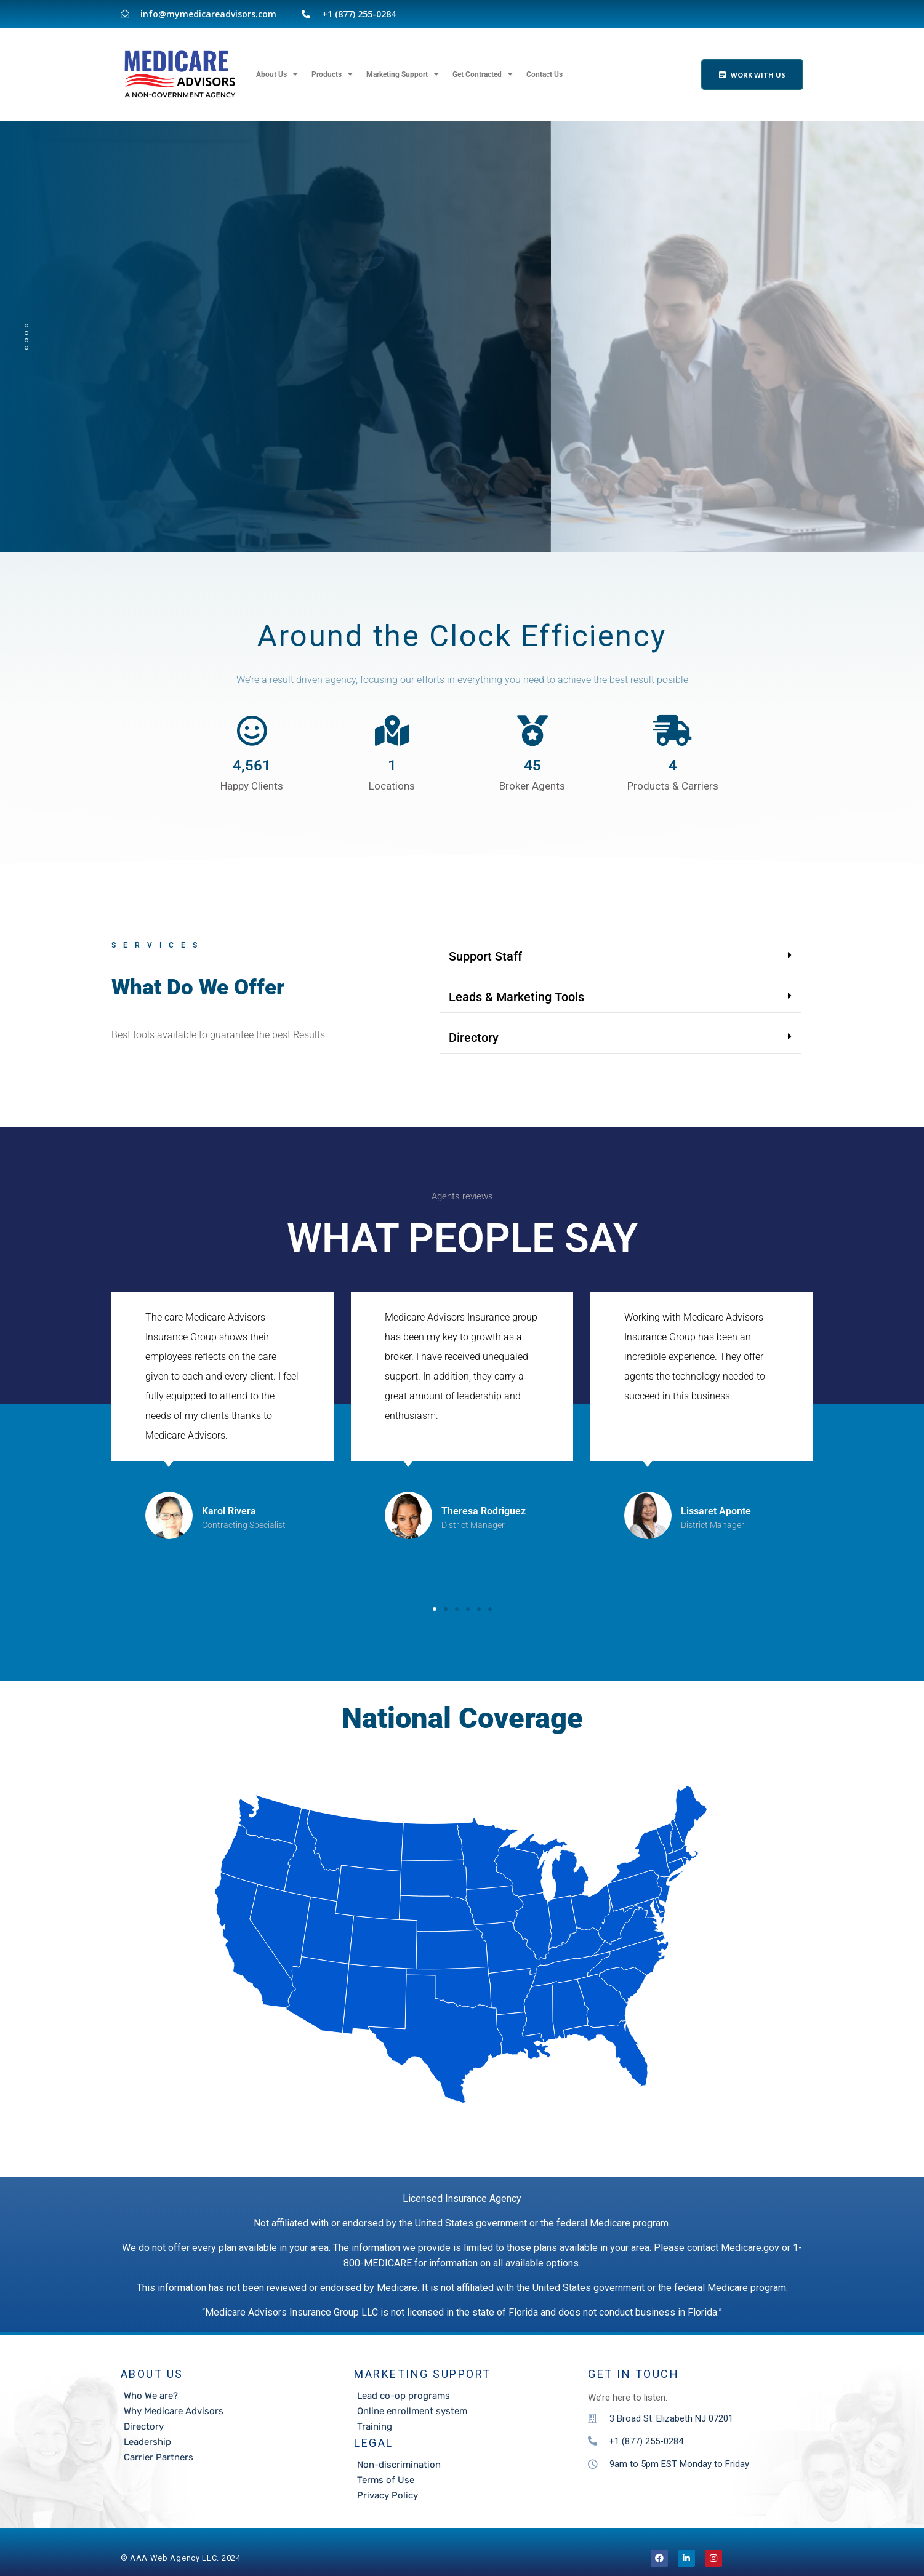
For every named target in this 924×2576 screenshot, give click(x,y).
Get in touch (633, 2373)
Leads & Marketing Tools (516, 997)
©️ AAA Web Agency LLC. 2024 (181, 2557)
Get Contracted (482, 74)
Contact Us (544, 74)
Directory (474, 1037)
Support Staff (485, 956)
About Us (277, 74)
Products (332, 74)
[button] (620, 956)
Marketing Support (402, 74)
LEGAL (373, 2442)
